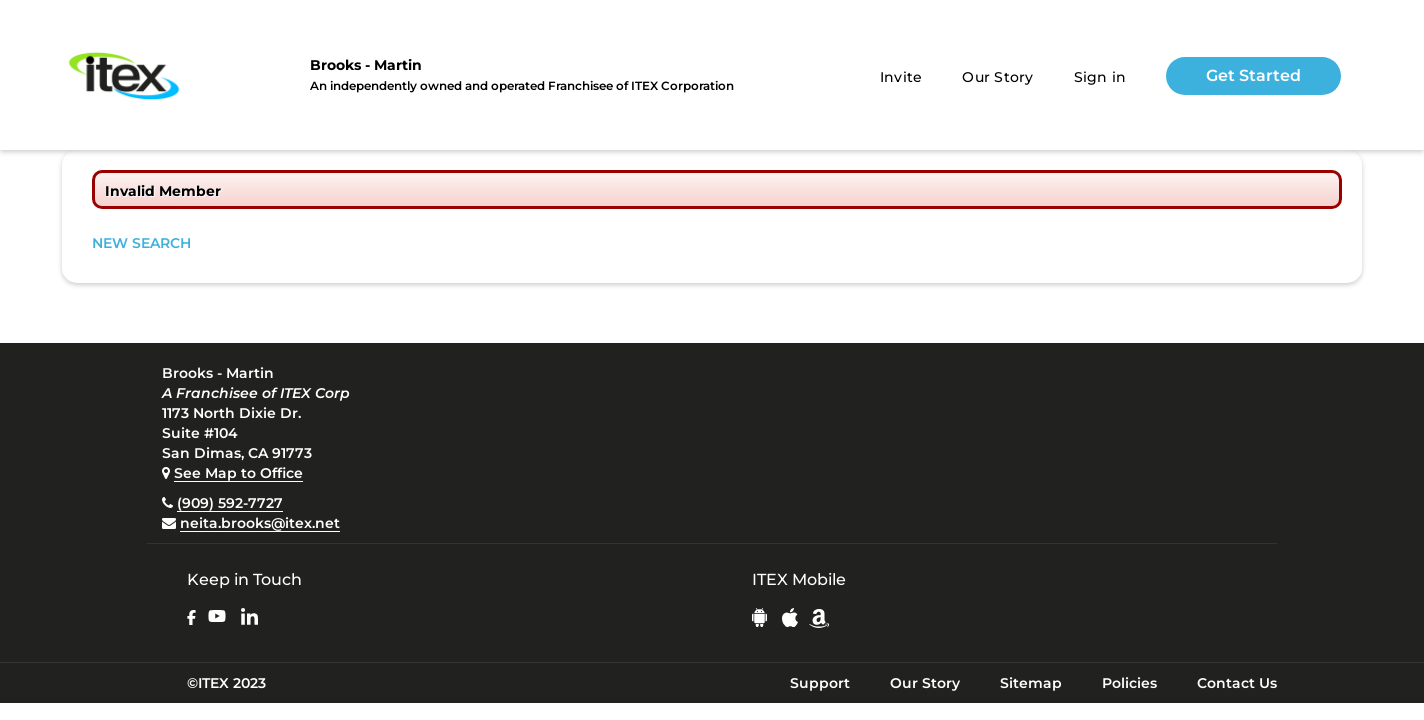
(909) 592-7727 (230, 503)
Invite (901, 77)
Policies (1129, 683)
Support (820, 683)
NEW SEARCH (141, 243)
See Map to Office (238, 473)
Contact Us (1237, 683)
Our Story (997, 77)
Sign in (1100, 77)
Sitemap (1031, 683)
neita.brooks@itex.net (260, 523)
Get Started (1253, 75)
